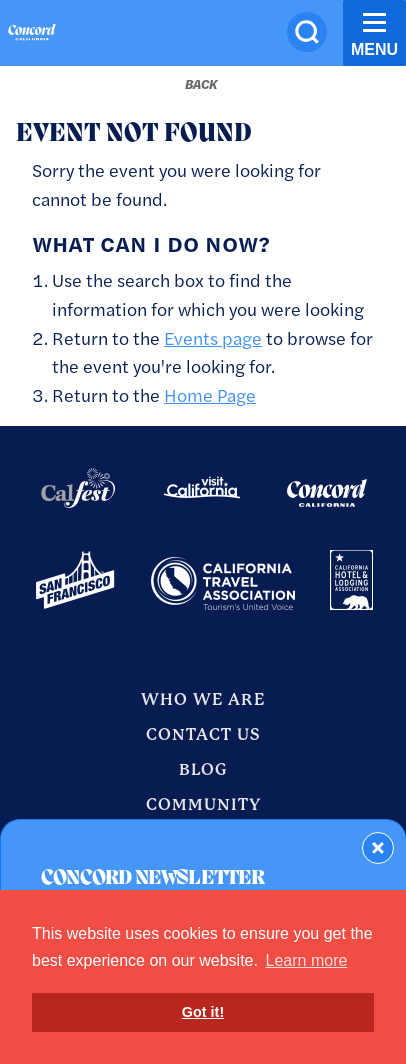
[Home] (32, 35)
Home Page (210, 394)
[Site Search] (307, 32)
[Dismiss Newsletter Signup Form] (378, 848)
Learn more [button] (307, 960)
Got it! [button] (203, 1012)
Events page (213, 337)
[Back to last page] (201, 84)
